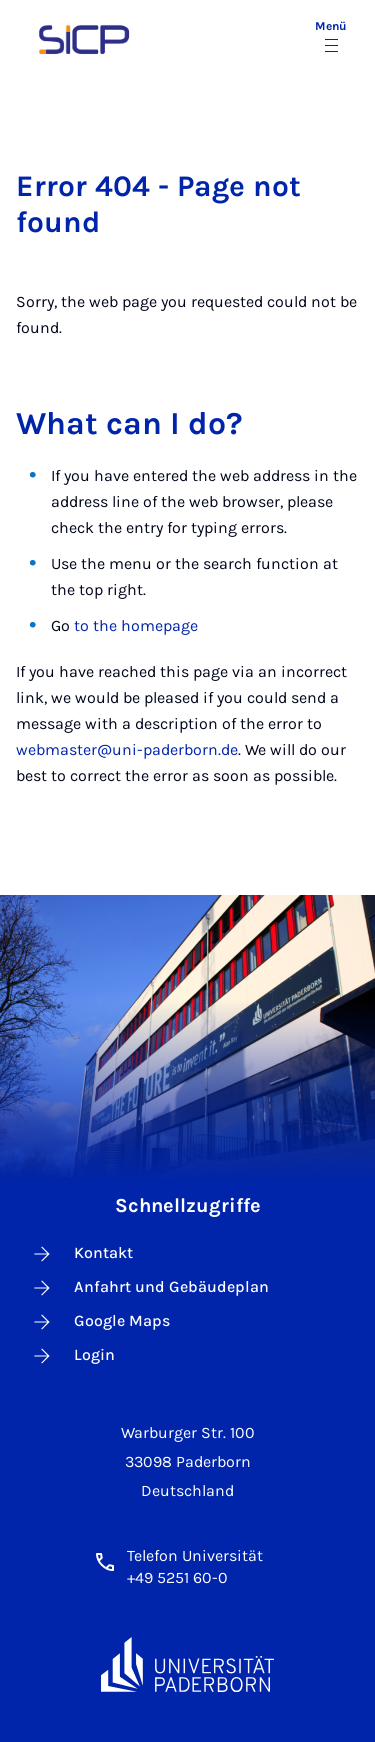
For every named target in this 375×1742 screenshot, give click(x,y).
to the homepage (136, 625)
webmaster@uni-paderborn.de (127, 749)
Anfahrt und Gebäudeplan (149, 1288)
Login (72, 1356)
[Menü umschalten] (331, 38)
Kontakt (81, 1254)
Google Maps (100, 1322)
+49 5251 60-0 (177, 1577)
